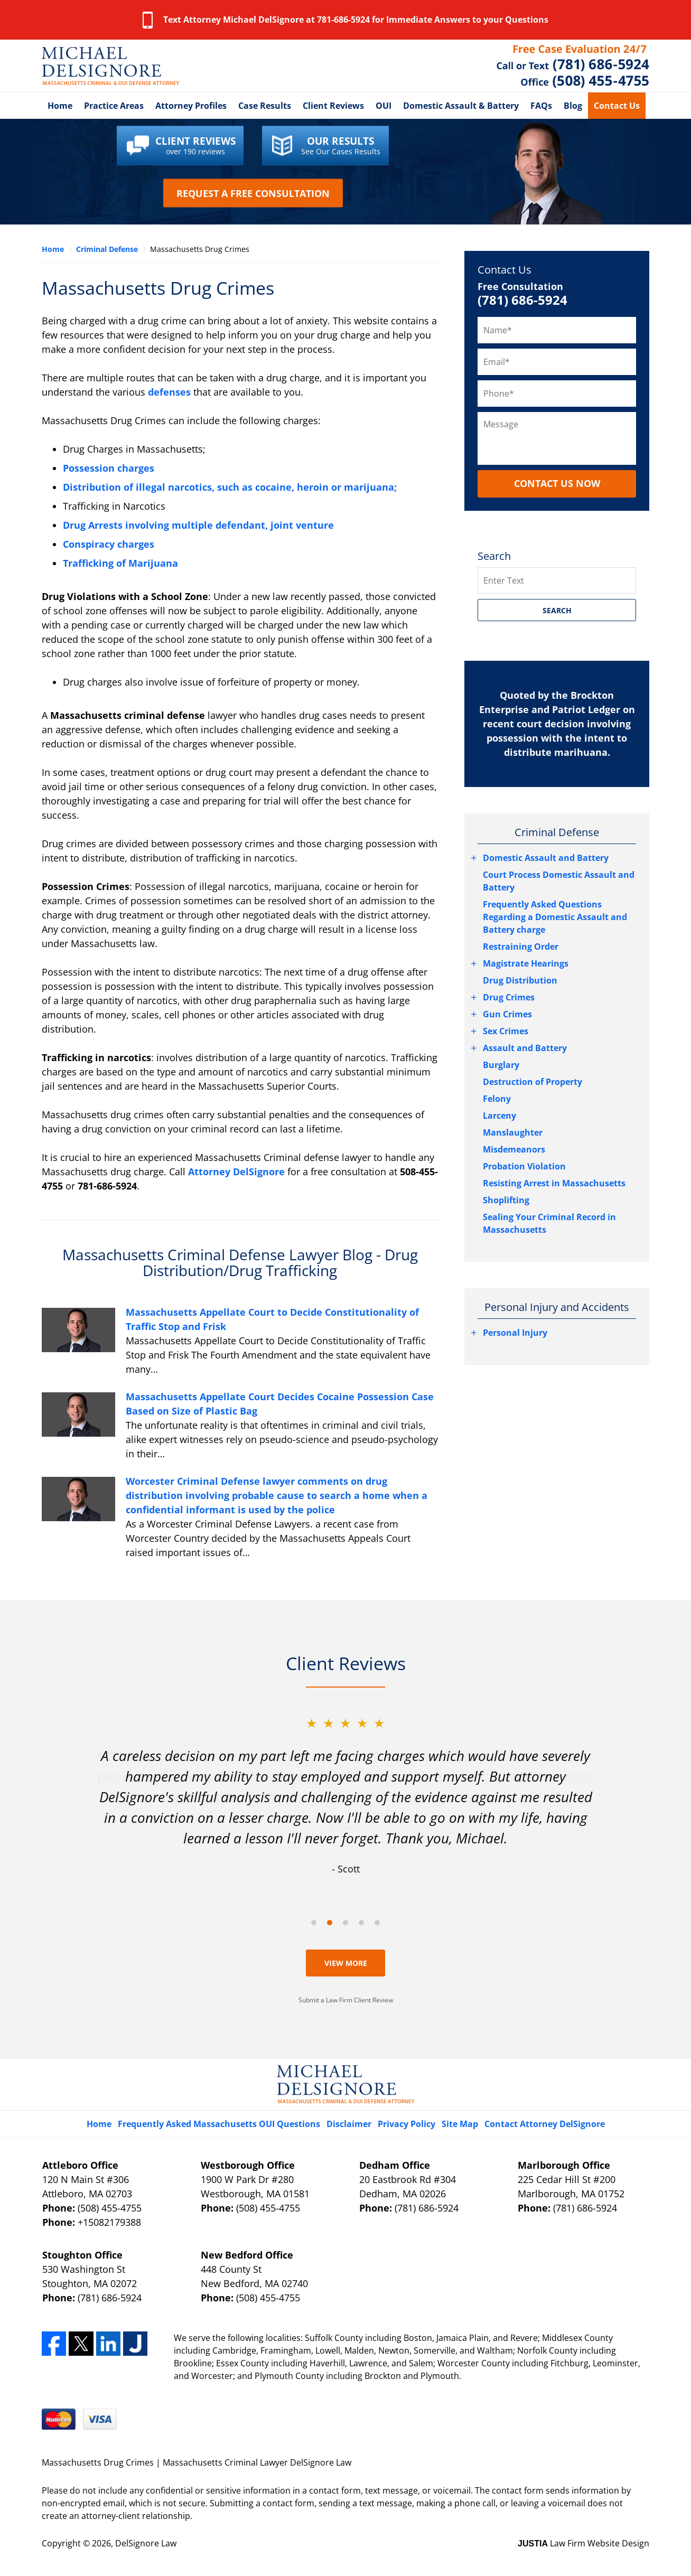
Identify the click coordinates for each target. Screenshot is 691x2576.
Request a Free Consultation (253, 193)
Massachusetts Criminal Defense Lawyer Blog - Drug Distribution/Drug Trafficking (240, 1262)
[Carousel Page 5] (377, 1923)
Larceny (499, 1115)
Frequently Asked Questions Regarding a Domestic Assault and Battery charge (555, 916)
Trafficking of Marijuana (120, 563)
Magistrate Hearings (525, 963)
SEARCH (557, 610)
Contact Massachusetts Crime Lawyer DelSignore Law (573, 66)
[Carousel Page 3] (345, 1923)
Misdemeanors (514, 1149)
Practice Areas (114, 105)
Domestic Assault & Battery (461, 105)
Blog (573, 105)
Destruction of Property (532, 1082)
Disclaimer (348, 2124)
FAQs (541, 105)
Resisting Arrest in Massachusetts (554, 1183)
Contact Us (617, 105)
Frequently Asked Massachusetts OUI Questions (219, 2124)
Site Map (460, 2124)
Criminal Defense (557, 832)
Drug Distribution (520, 980)
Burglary (501, 1065)
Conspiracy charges (108, 544)
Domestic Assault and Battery (546, 858)
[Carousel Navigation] (345, 1922)
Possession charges (108, 468)
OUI (383, 105)
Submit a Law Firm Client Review (345, 2000)
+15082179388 (109, 2222)
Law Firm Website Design (583, 2543)
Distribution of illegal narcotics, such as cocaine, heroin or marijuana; (230, 487)
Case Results (264, 105)
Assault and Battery (525, 1048)
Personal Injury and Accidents (556, 1307)
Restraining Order (520, 946)
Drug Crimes (509, 997)
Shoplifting (506, 1200)
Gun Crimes (507, 1014)
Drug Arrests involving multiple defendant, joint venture (198, 525)
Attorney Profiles (191, 105)
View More (345, 1963)
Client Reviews (333, 105)
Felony (497, 1098)
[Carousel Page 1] (314, 1923)
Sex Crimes (505, 1031)
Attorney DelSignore (236, 1171)
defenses (169, 392)
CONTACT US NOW (557, 483)
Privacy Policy (406, 2124)
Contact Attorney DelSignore (544, 2124)
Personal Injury (515, 1332)
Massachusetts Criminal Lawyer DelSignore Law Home (110, 66)
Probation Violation (524, 1166)
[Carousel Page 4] (361, 1923)
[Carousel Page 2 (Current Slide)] (330, 1923)
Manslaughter (513, 1132)
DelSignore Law (145, 2543)
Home (60, 105)
